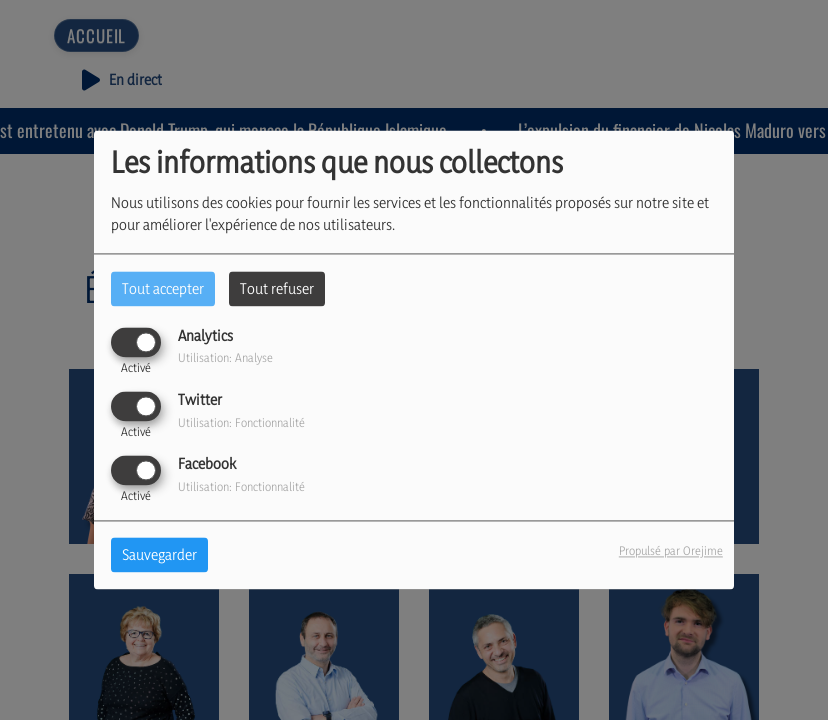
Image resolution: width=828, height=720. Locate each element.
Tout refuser (277, 288)
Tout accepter (163, 288)
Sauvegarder (159, 555)
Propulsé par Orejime (671, 551)
